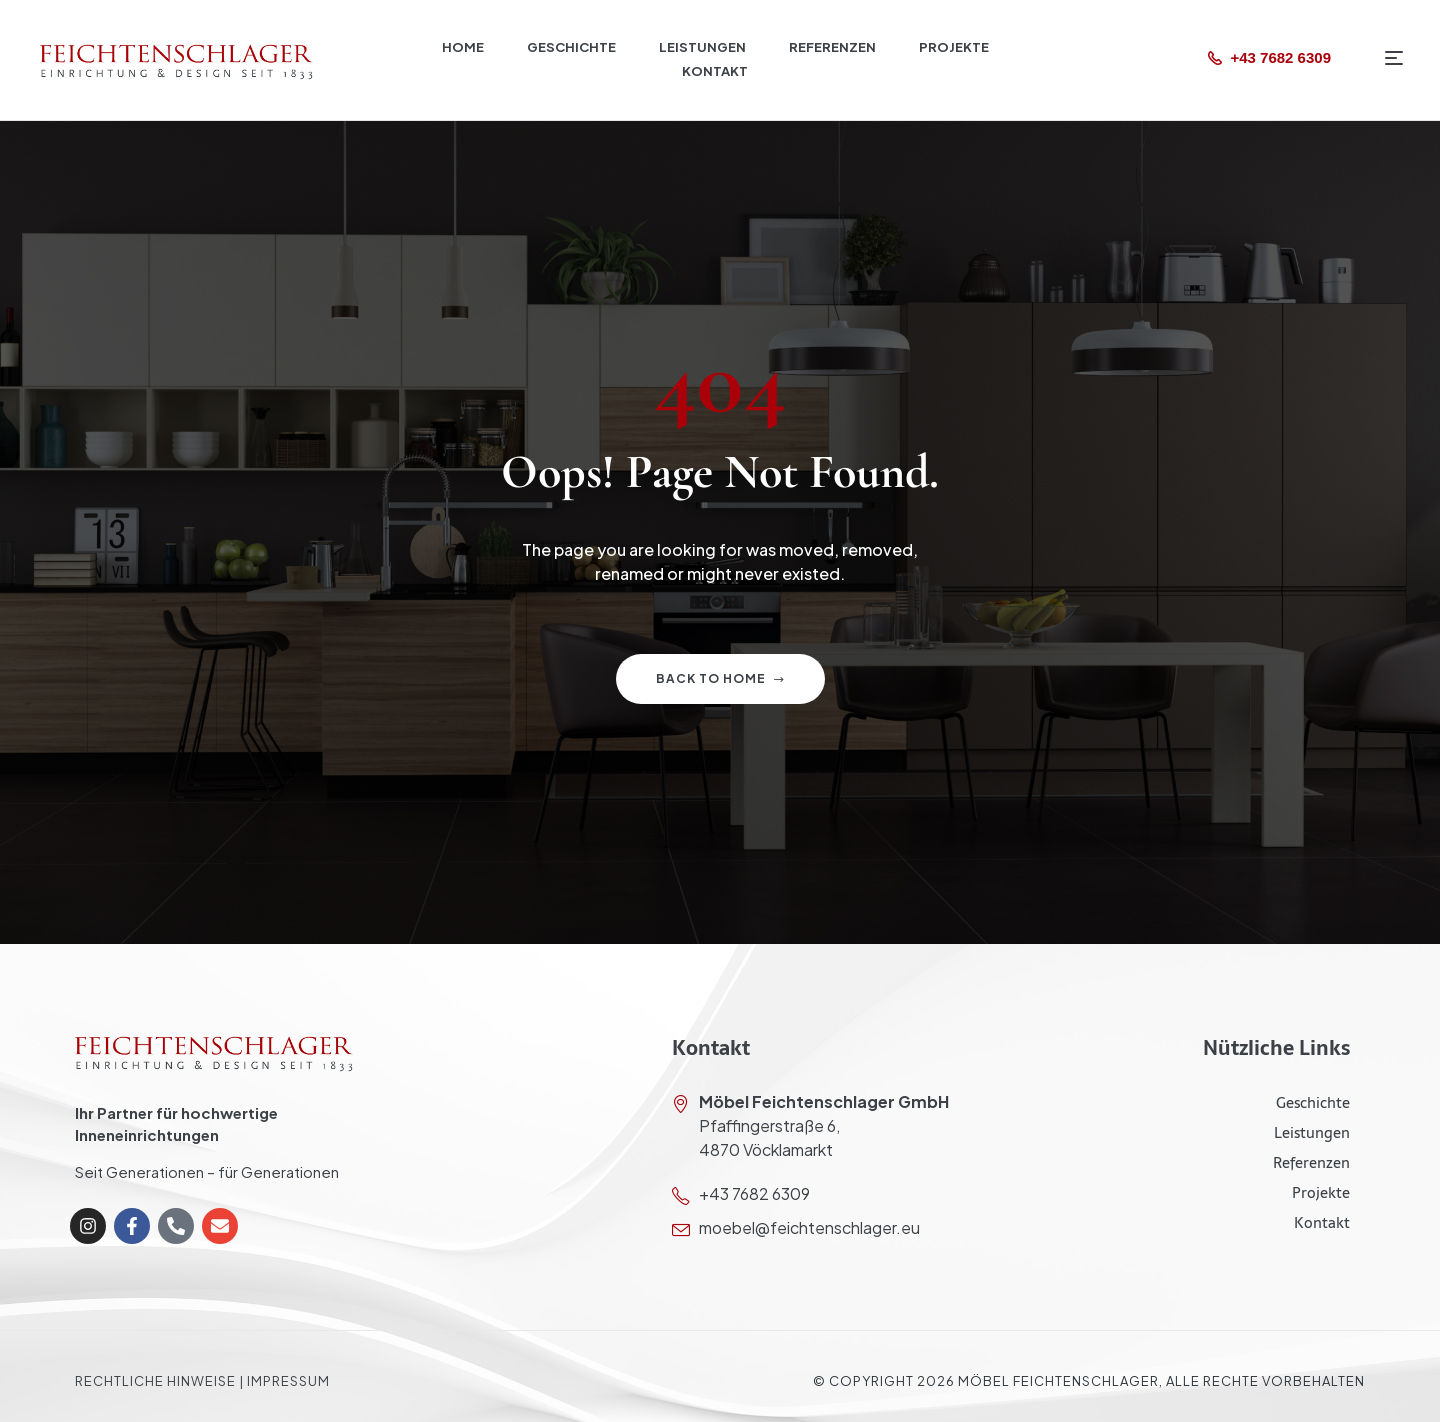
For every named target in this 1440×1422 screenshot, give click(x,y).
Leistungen (1312, 1132)
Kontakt (1322, 1222)
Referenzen (1311, 1162)
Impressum (288, 1381)
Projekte (1321, 1192)
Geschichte (1313, 1102)
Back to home (720, 678)
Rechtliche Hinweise (155, 1381)
